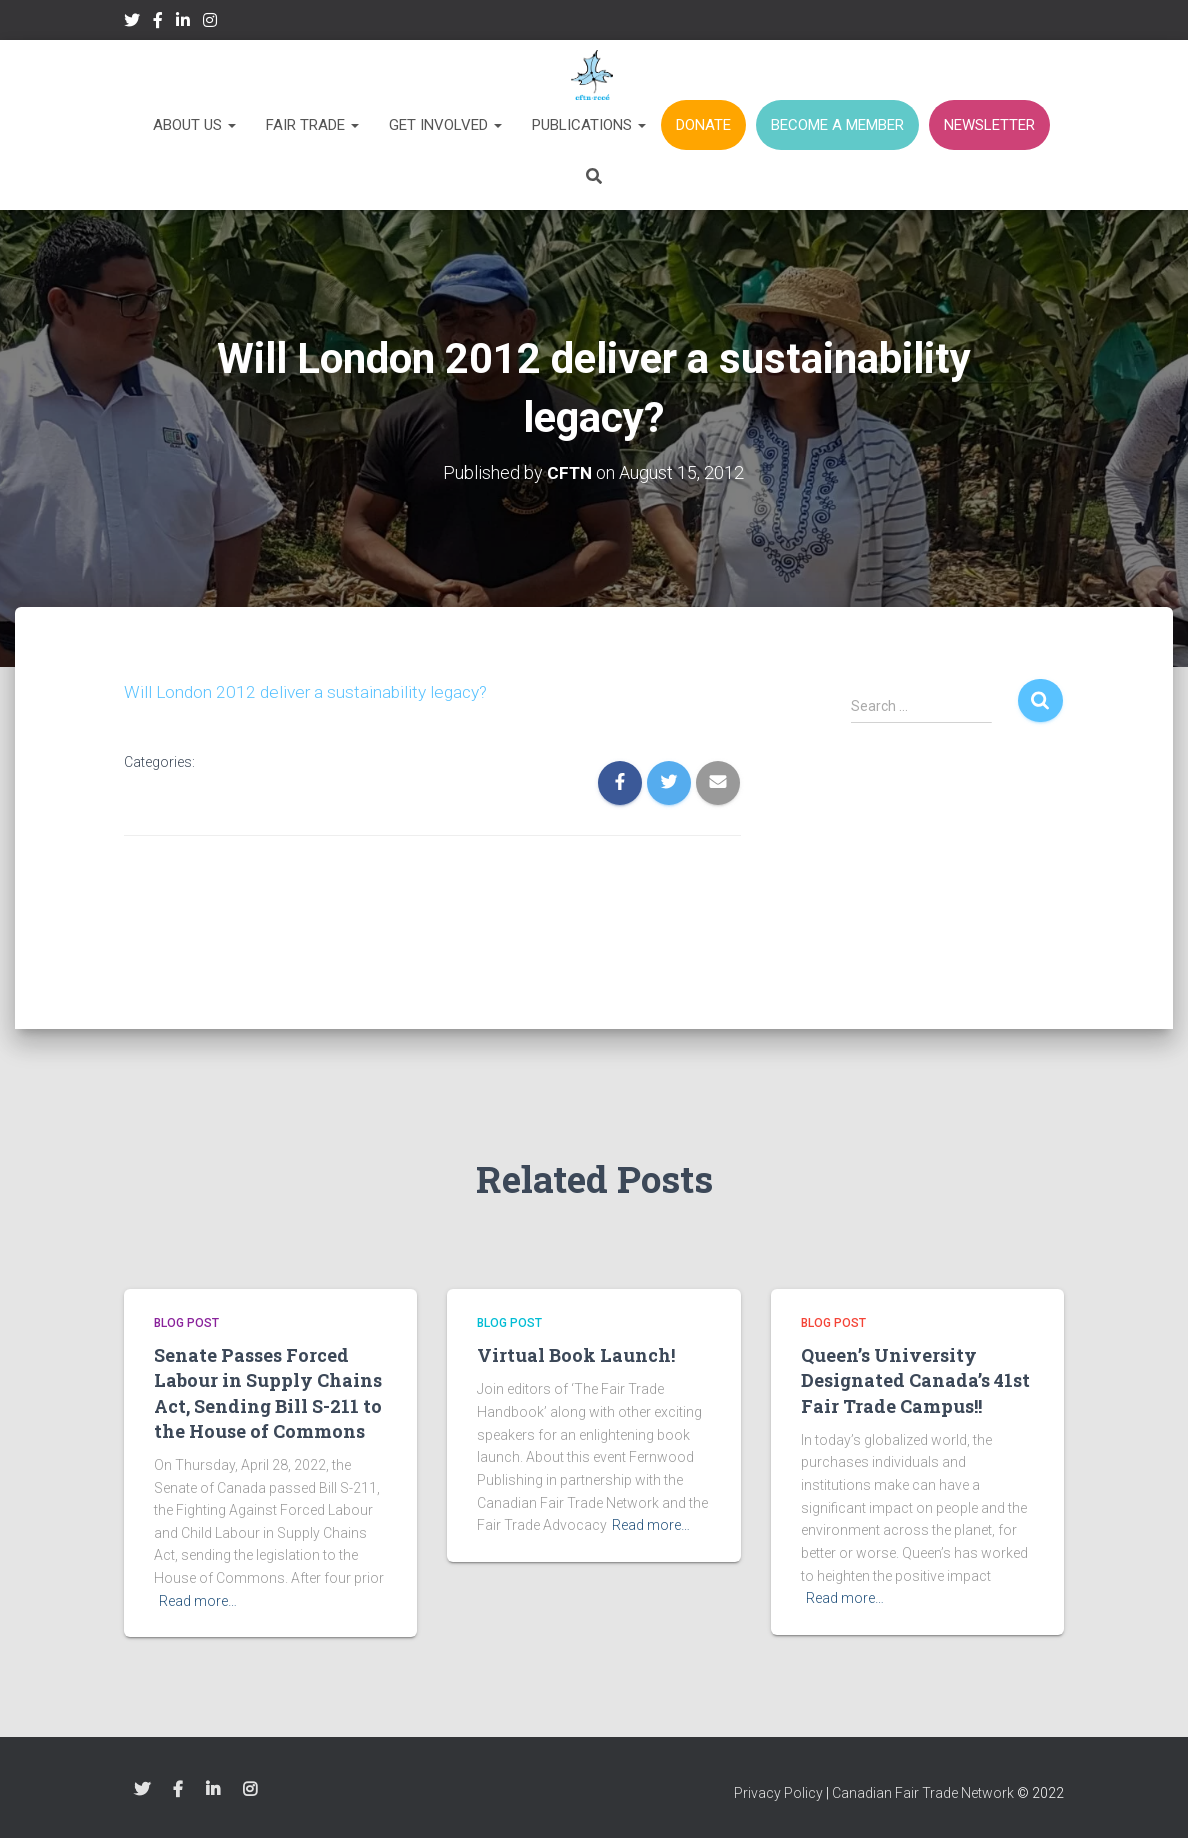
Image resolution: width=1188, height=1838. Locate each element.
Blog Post (186, 1323)
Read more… (198, 1601)
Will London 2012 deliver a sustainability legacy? (311, 691)
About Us (194, 125)
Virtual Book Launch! (576, 1355)
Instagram (210, 23)
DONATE (703, 125)
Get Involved (445, 125)
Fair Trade (312, 125)
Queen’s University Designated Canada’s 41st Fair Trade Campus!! (915, 1380)
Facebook (158, 23)
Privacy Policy (778, 1793)
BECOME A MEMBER (837, 125)
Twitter (132, 23)
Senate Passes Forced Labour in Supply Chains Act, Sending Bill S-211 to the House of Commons (268, 1393)
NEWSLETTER (989, 125)
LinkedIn (183, 23)
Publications (589, 125)
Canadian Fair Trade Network (923, 1793)
